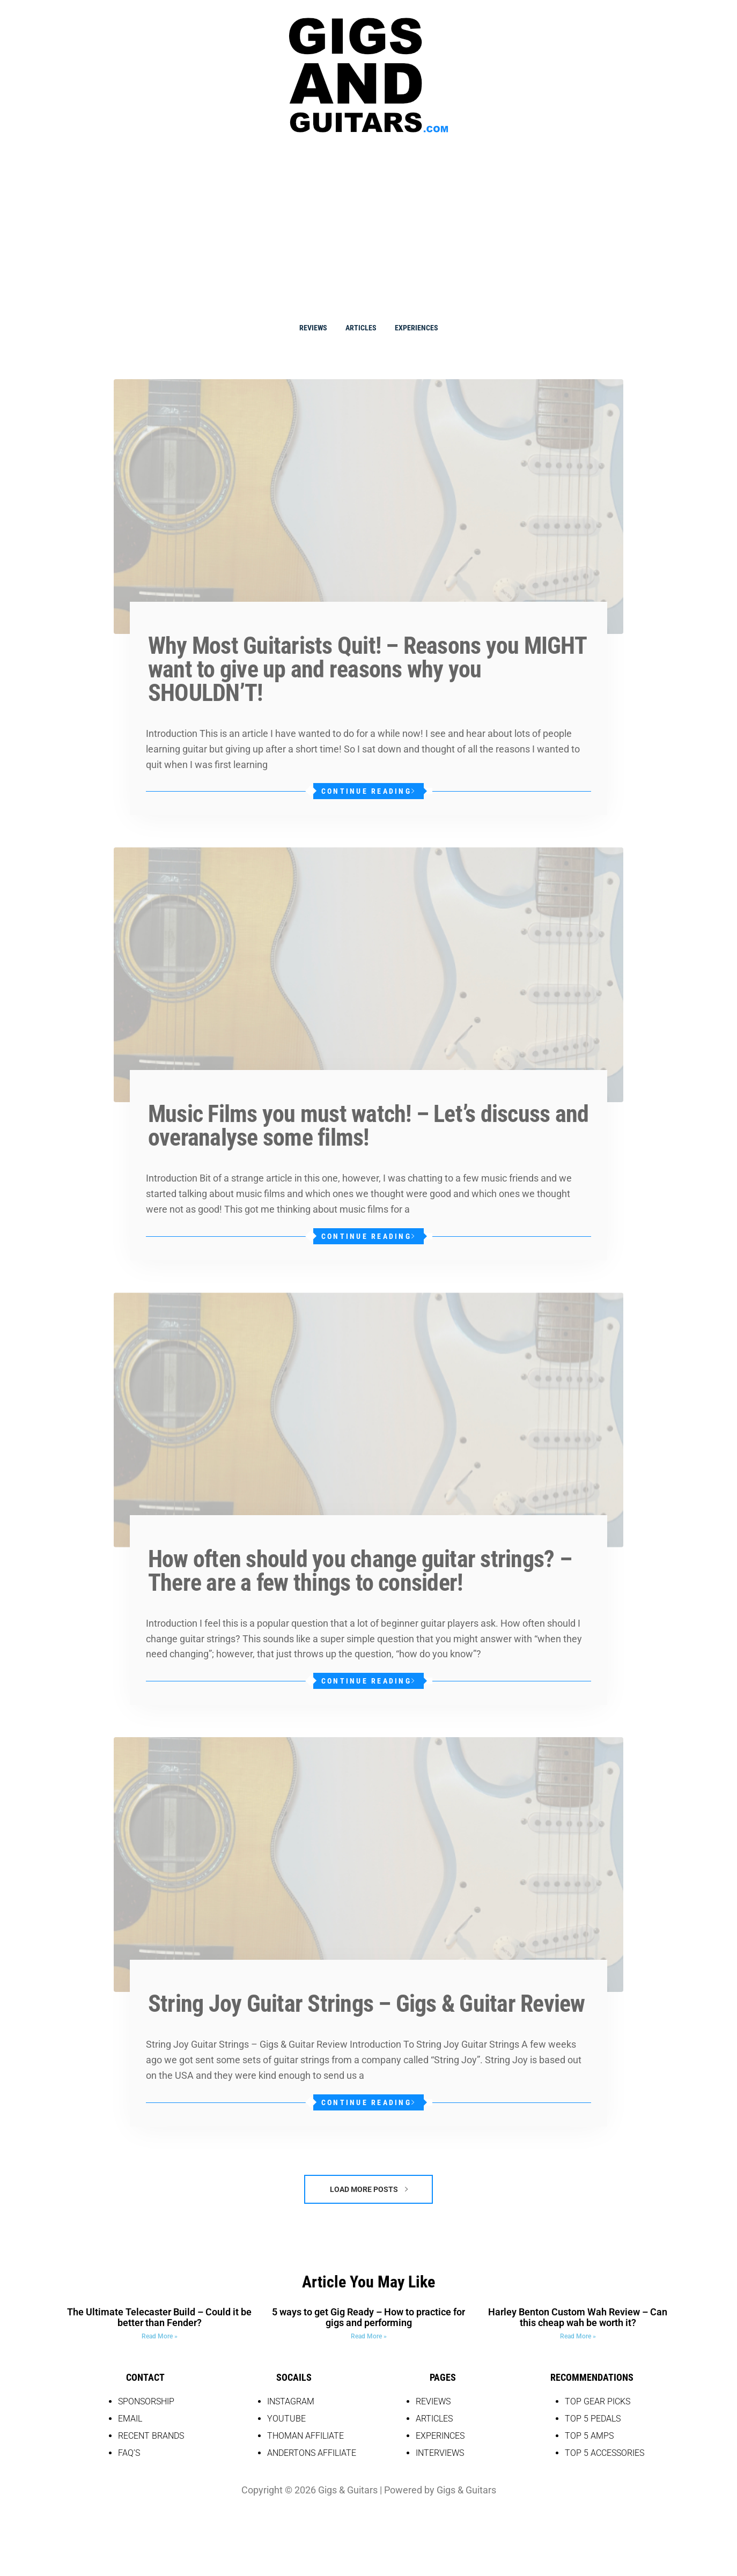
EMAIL (130, 2418)
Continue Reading (368, 791)
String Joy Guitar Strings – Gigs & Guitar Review (366, 2004)
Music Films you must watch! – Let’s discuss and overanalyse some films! (368, 1126)
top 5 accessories (604, 2453)
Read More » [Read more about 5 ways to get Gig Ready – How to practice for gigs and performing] (369, 2336)
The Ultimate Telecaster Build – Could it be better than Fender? (159, 2317)
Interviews (440, 2453)
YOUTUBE (286, 2418)
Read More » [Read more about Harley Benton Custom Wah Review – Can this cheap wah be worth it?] (578, 2336)
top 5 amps (589, 2436)
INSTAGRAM (290, 2401)
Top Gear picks (597, 2401)
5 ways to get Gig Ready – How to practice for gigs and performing (368, 2317)
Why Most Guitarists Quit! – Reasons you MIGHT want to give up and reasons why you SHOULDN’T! (367, 669)
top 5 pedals (593, 2418)
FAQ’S (129, 2453)
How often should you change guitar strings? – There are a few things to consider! (360, 1571)
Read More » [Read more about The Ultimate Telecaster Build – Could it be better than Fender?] (160, 2336)
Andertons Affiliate (311, 2453)
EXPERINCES (440, 2436)
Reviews (313, 327)
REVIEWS (433, 2401)
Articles (361, 327)
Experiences (416, 327)
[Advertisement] (368, 225)
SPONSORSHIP (146, 2401)
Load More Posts (369, 2189)
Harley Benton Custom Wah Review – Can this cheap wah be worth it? (577, 2317)
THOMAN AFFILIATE (305, 2436)
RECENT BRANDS (151, 2436)
